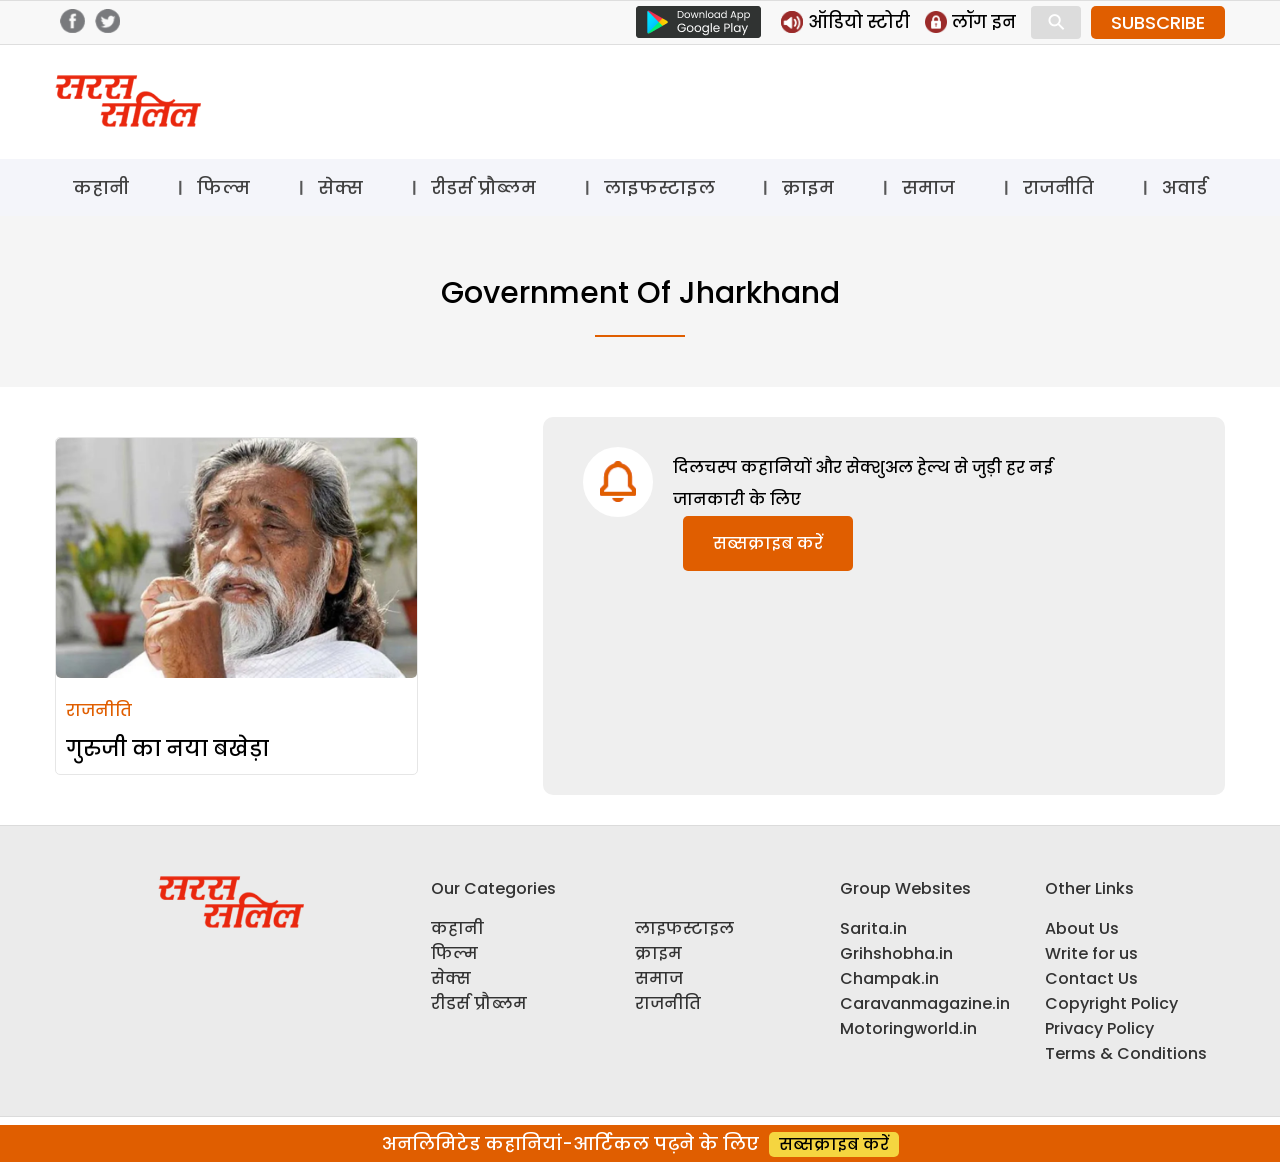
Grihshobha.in (896, 953)
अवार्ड (1184, 187)
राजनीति (1058, 187)
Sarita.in (873, 928)
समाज (928, 187)
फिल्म (223, 187)
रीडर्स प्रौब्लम (483, 187)
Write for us (1091, 953)
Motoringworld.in (908, 1028)
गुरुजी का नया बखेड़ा (167, 748)
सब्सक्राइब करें (768, 543)
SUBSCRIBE (1158, 22)
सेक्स (340, 187)
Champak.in (889, 978)
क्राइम (808, 187)
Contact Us (1091, 978)
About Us (1082, 928)
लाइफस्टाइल (659, 187)
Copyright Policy (1111, 1003)
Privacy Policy (1099, 1028)
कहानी (101, 187)
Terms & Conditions (1126, 1053)
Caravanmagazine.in (925, 1003)
